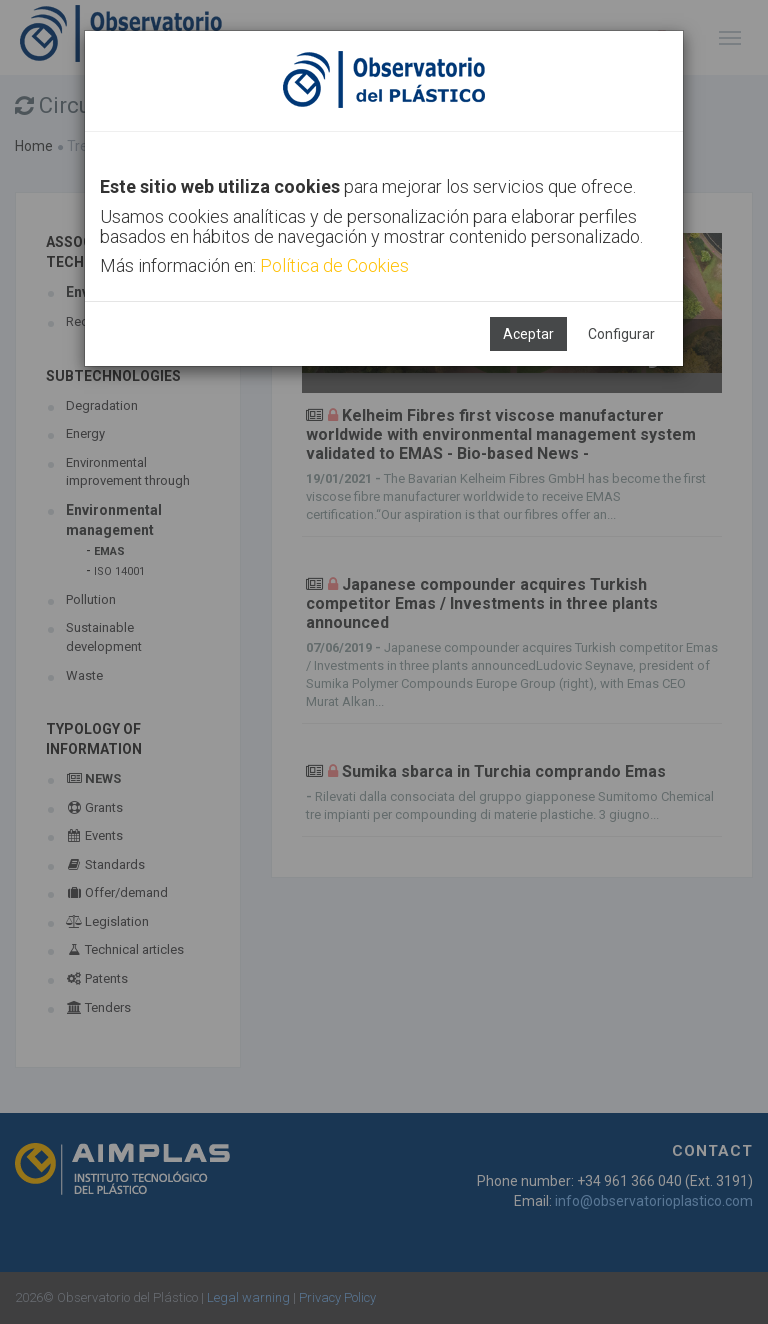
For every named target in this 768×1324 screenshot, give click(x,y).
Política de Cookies (334, 265)
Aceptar (528, 334)
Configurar (621, 334)
